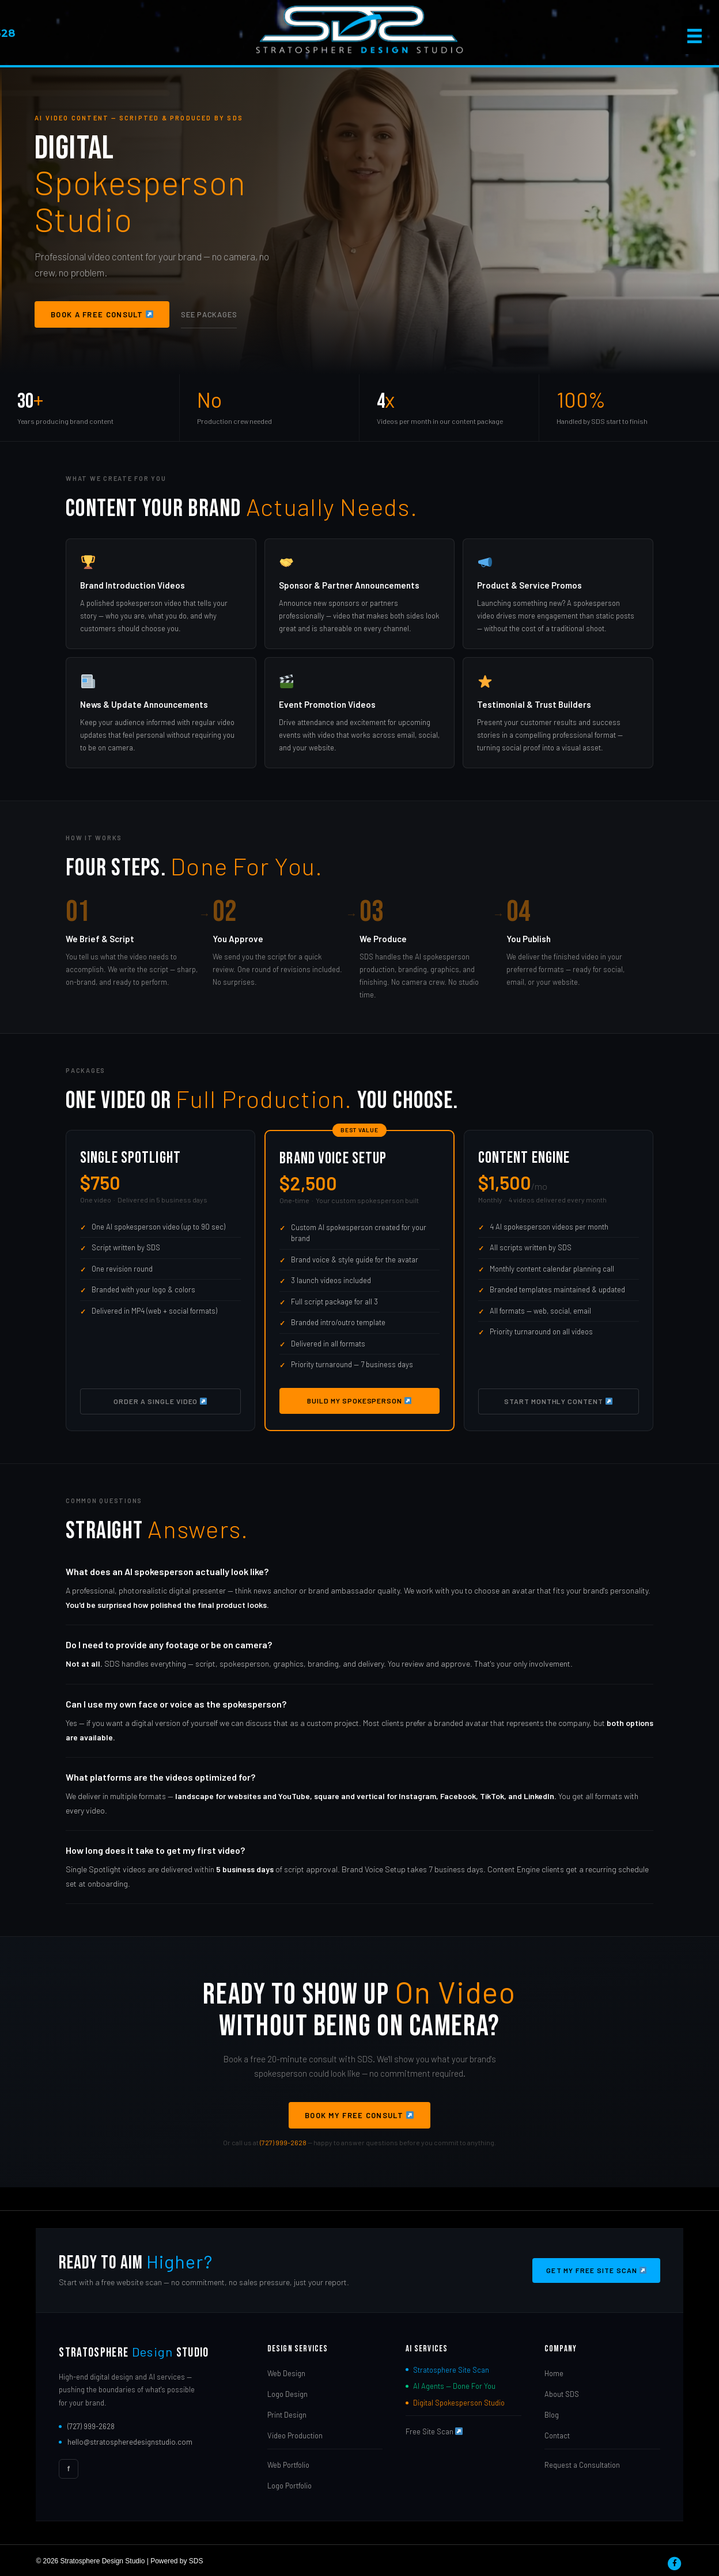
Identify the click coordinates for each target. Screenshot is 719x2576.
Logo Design (287, 2394)
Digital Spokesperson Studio (459, 2402)
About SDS (561, 2394)
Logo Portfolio (289, 2485)
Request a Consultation (582, 2464)
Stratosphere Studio (134, 2352)
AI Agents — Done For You (454, 2386)
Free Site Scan (434, 2431)
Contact (557, 2435)
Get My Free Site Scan (596, 2270)
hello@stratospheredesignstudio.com (129, 2441)
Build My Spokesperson (359, 1401)
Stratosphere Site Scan (451, 2369)
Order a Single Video (160, 1401)
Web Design (286, 2373)
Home (553, 2373)
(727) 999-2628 (283, 2142)
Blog (551, 2414)
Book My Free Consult (359, 2115)
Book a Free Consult (102, 314)
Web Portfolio (288, 2464)
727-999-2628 (77, 33)
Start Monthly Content (558, 1401)
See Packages (209, 314)
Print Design (286, 2414)
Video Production (295, 2435)
